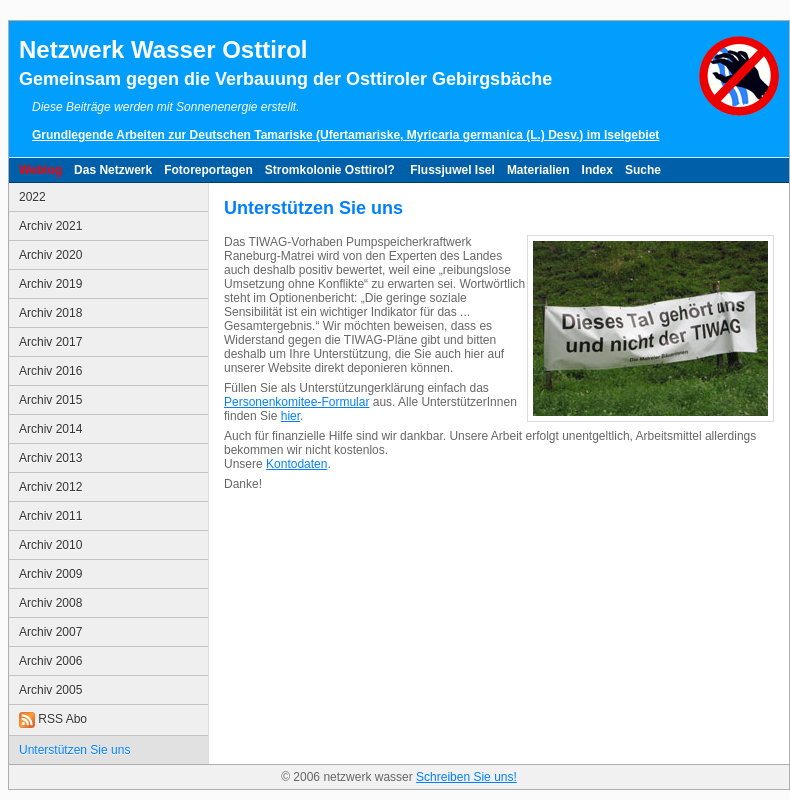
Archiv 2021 (50, 226)
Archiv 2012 (50, 487)
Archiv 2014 (50, 429)
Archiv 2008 (50, 603)
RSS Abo (53, 720)
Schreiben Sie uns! (466, 777)
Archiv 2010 (50, 545)
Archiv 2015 (50, 400)
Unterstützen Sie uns (74, 750)
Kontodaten (296, 464)
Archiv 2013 (50, 458)
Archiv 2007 (50, 632)
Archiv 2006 (50, 661)
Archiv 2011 (50, 516)
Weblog (40, 170)
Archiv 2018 (50, 313)
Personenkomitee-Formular (296, 402)
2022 (32, 197)
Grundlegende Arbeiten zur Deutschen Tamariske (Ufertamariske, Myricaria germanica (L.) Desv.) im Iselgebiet (345, 135)
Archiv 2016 (50, 371)
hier (290, 416)
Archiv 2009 (50, 574)
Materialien (538, 170)
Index (597, 170)
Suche (643, 170)
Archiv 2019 (50, 284)
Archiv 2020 (50, 255)
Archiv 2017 (50, 342)
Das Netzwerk (113, 170)
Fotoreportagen (208, 170)
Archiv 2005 (50, 690)
